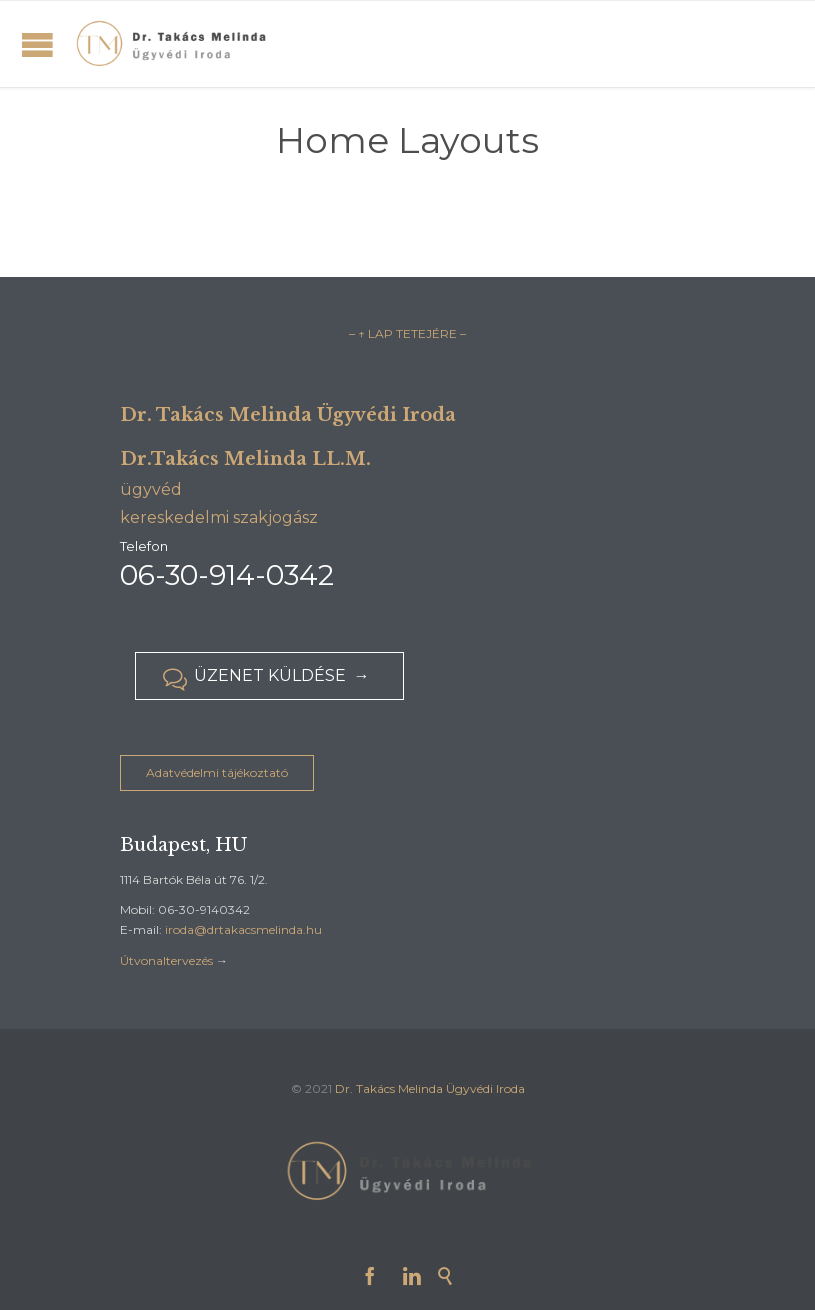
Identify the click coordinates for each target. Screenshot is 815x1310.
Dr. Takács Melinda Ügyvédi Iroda (430, 1088)
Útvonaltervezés (166, 960)
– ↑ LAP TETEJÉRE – (407, 333)
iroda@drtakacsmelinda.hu (243, 929)
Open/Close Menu (37, 44)
